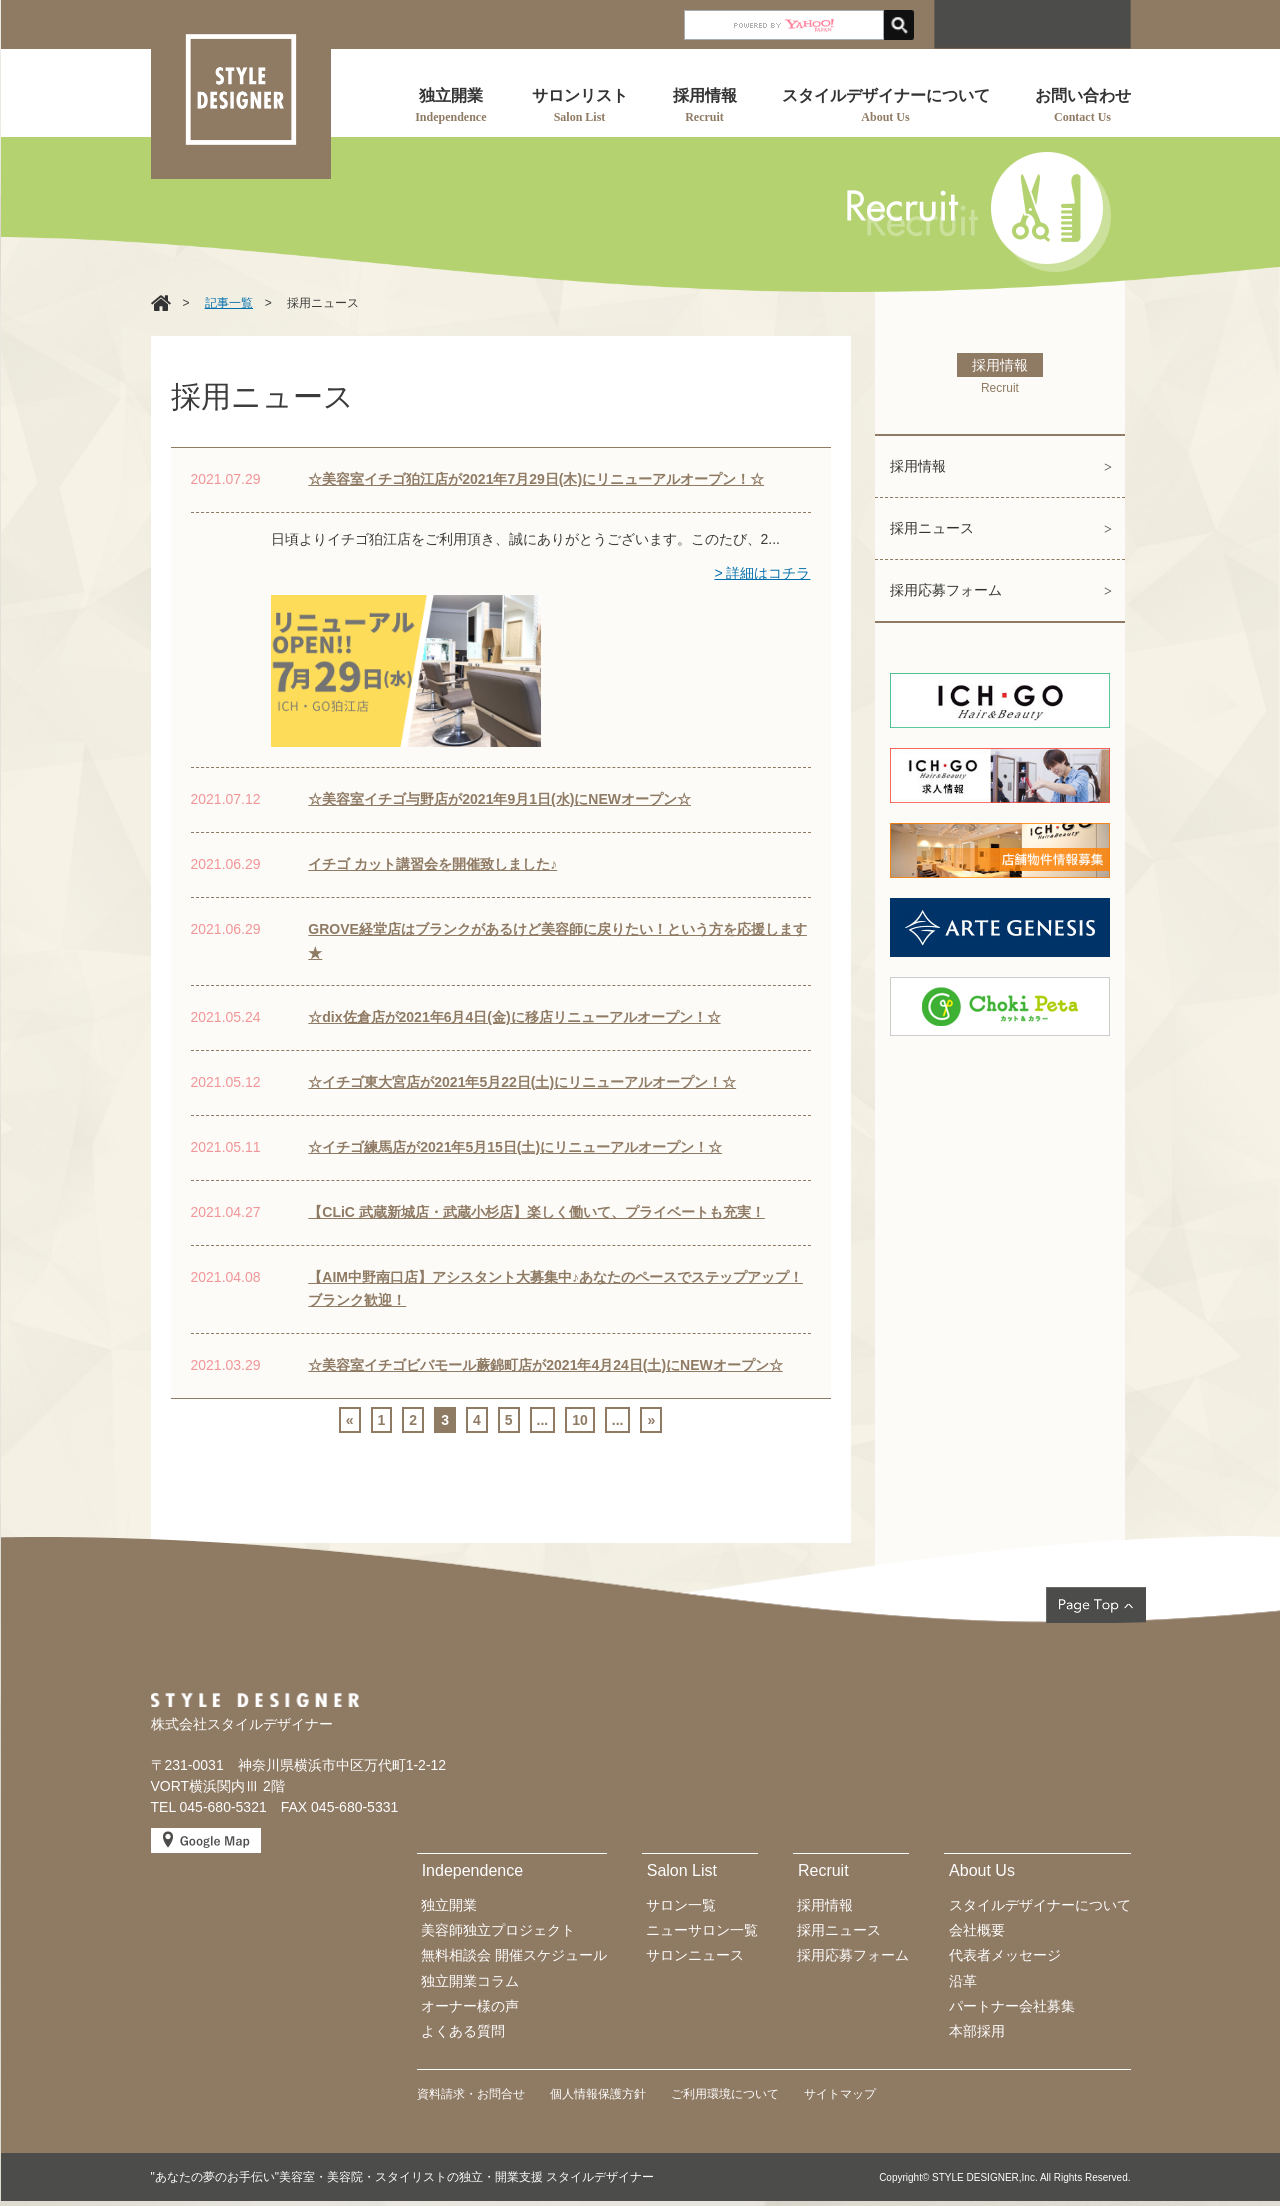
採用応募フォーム (946, 590)
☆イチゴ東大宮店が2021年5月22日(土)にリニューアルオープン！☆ (522, 1082)
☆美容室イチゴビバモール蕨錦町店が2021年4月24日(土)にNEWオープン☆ (545, 1365)
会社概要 (977, 1930)
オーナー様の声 (470, 2006)
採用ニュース (932, 528)
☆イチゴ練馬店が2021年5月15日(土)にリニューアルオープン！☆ (515, 1147)
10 (580, 1420)
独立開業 (449, 1905)
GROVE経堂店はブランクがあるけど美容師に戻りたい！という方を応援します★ (557, 941)
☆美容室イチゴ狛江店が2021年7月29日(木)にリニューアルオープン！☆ (536, 479)
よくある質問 (463, 2031)
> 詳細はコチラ (762, 573)
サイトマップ (840, 2094)
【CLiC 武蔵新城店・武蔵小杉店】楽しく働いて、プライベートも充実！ (536, 1212)
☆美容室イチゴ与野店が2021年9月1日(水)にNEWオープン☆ (499, 799)
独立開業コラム (470, 1981)
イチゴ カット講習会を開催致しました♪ (432, 864)
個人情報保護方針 (598, 2094)
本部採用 (977, 2031)
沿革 (963, 1981)
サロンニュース (695, 1955)
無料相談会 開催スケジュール (514, 1955)
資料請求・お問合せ (471, 2094)
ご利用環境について (725, 2094)
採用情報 (918, 466)
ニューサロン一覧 (702, 1930)
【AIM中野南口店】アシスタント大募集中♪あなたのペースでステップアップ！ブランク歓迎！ (555, 1289)
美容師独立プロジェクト (498, 1930)
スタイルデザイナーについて (1040, 1905)
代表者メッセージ (1005, 1955)
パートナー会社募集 (1012, 2006)
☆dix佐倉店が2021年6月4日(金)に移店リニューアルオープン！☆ (514, 1017)
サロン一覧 (681, 1905)
